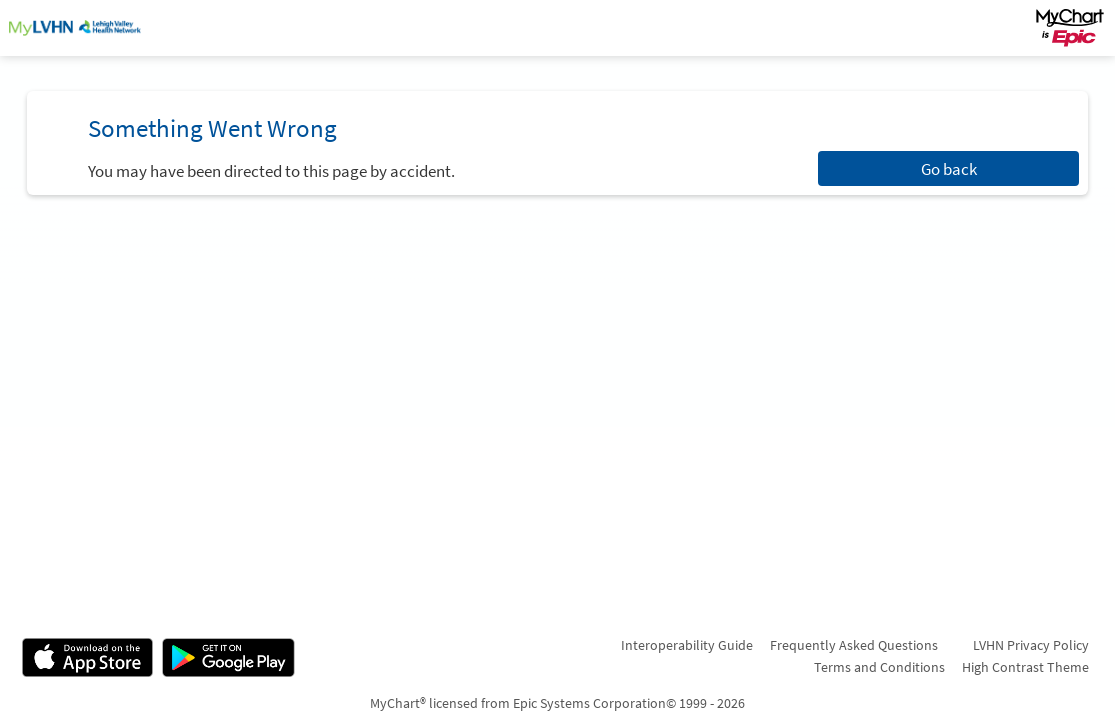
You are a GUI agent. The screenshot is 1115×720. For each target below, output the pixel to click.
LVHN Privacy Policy (1031, 645)
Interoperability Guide (687, 645)
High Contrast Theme (1025, 667)
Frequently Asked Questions (854, 645)
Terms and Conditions (879, 667)
